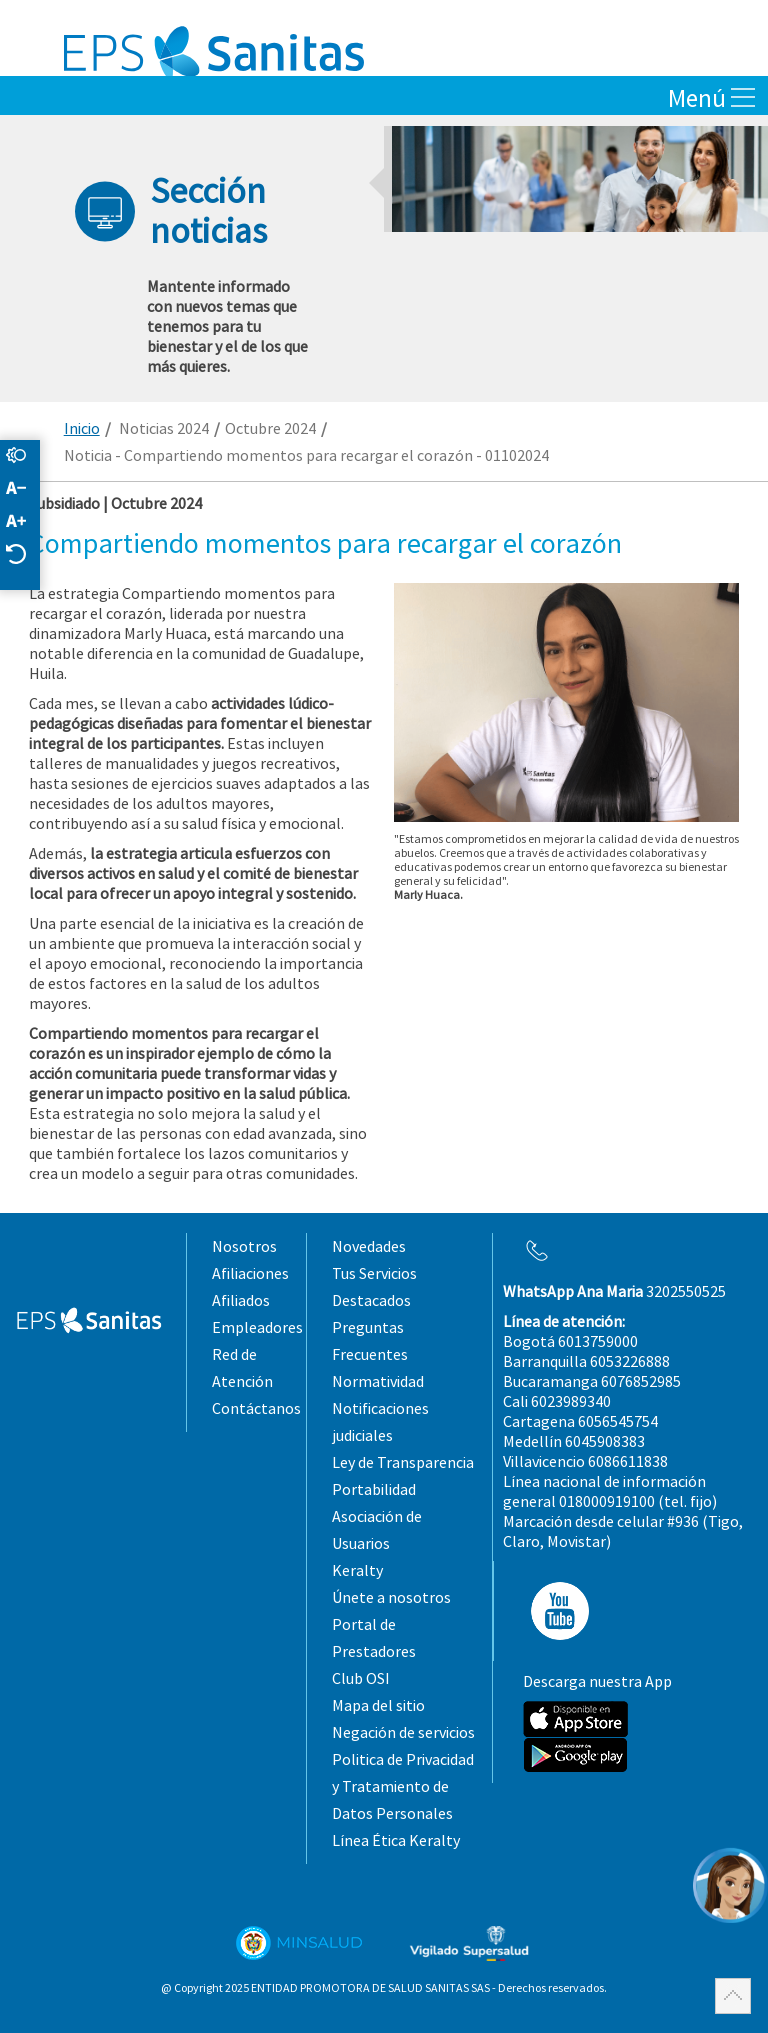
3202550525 (614, 1291)
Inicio (82, 428)
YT (554, 1611)
